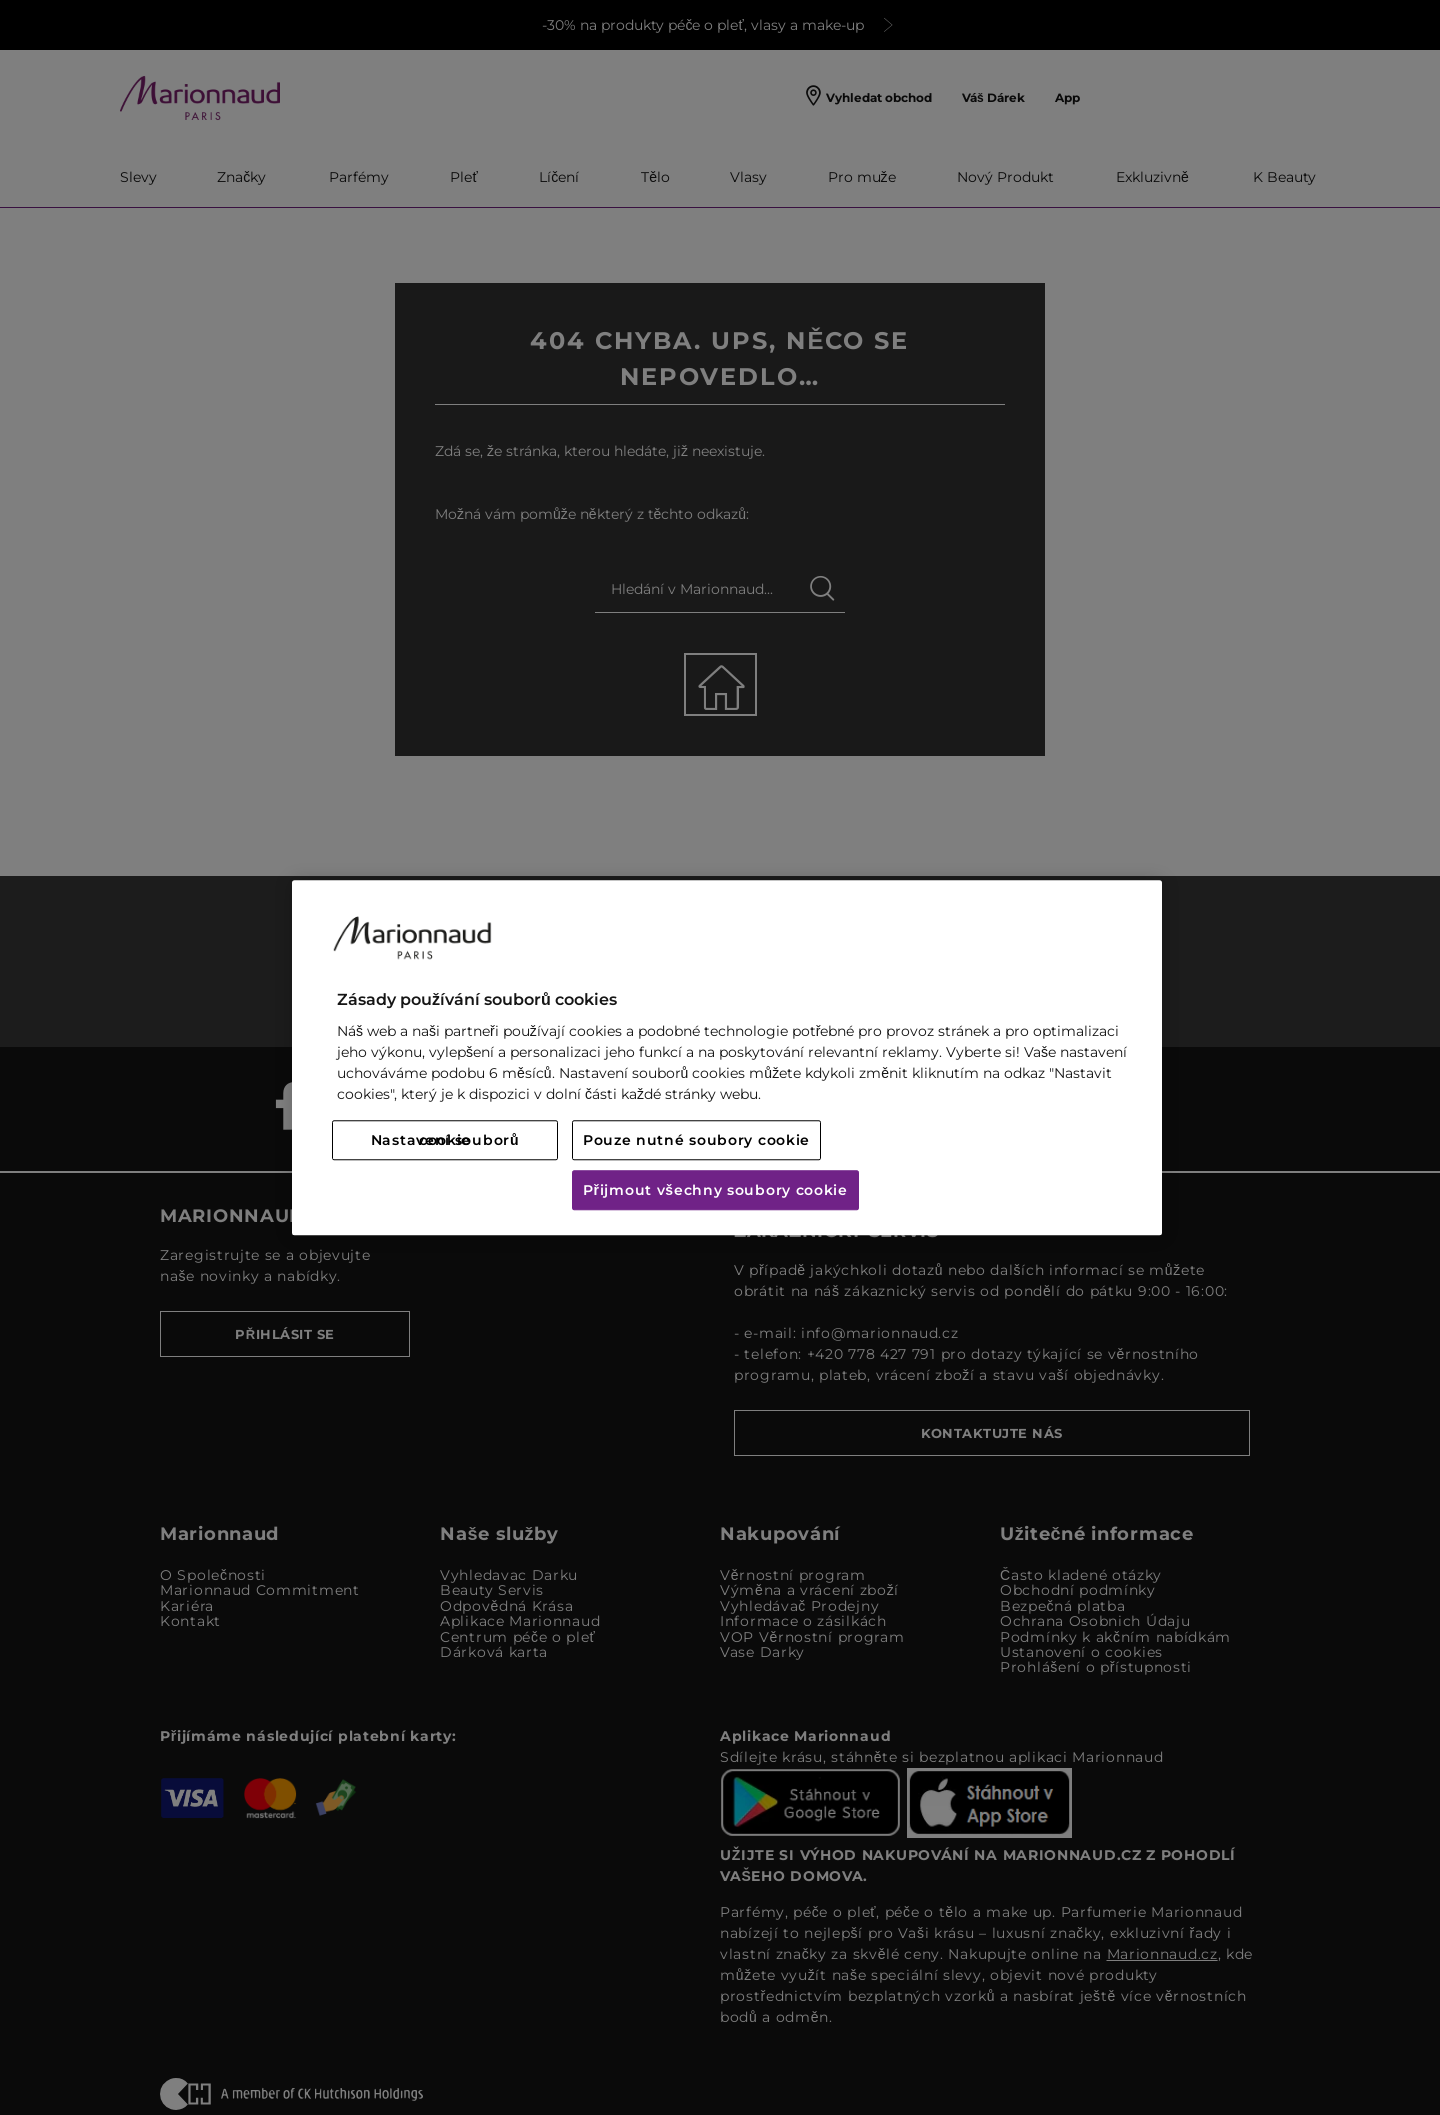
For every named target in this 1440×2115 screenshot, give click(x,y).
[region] (727, 1057)
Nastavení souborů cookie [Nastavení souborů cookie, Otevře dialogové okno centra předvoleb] (445, 1140)
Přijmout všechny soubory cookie (715, 1190)
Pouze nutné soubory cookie (696, 1140)
